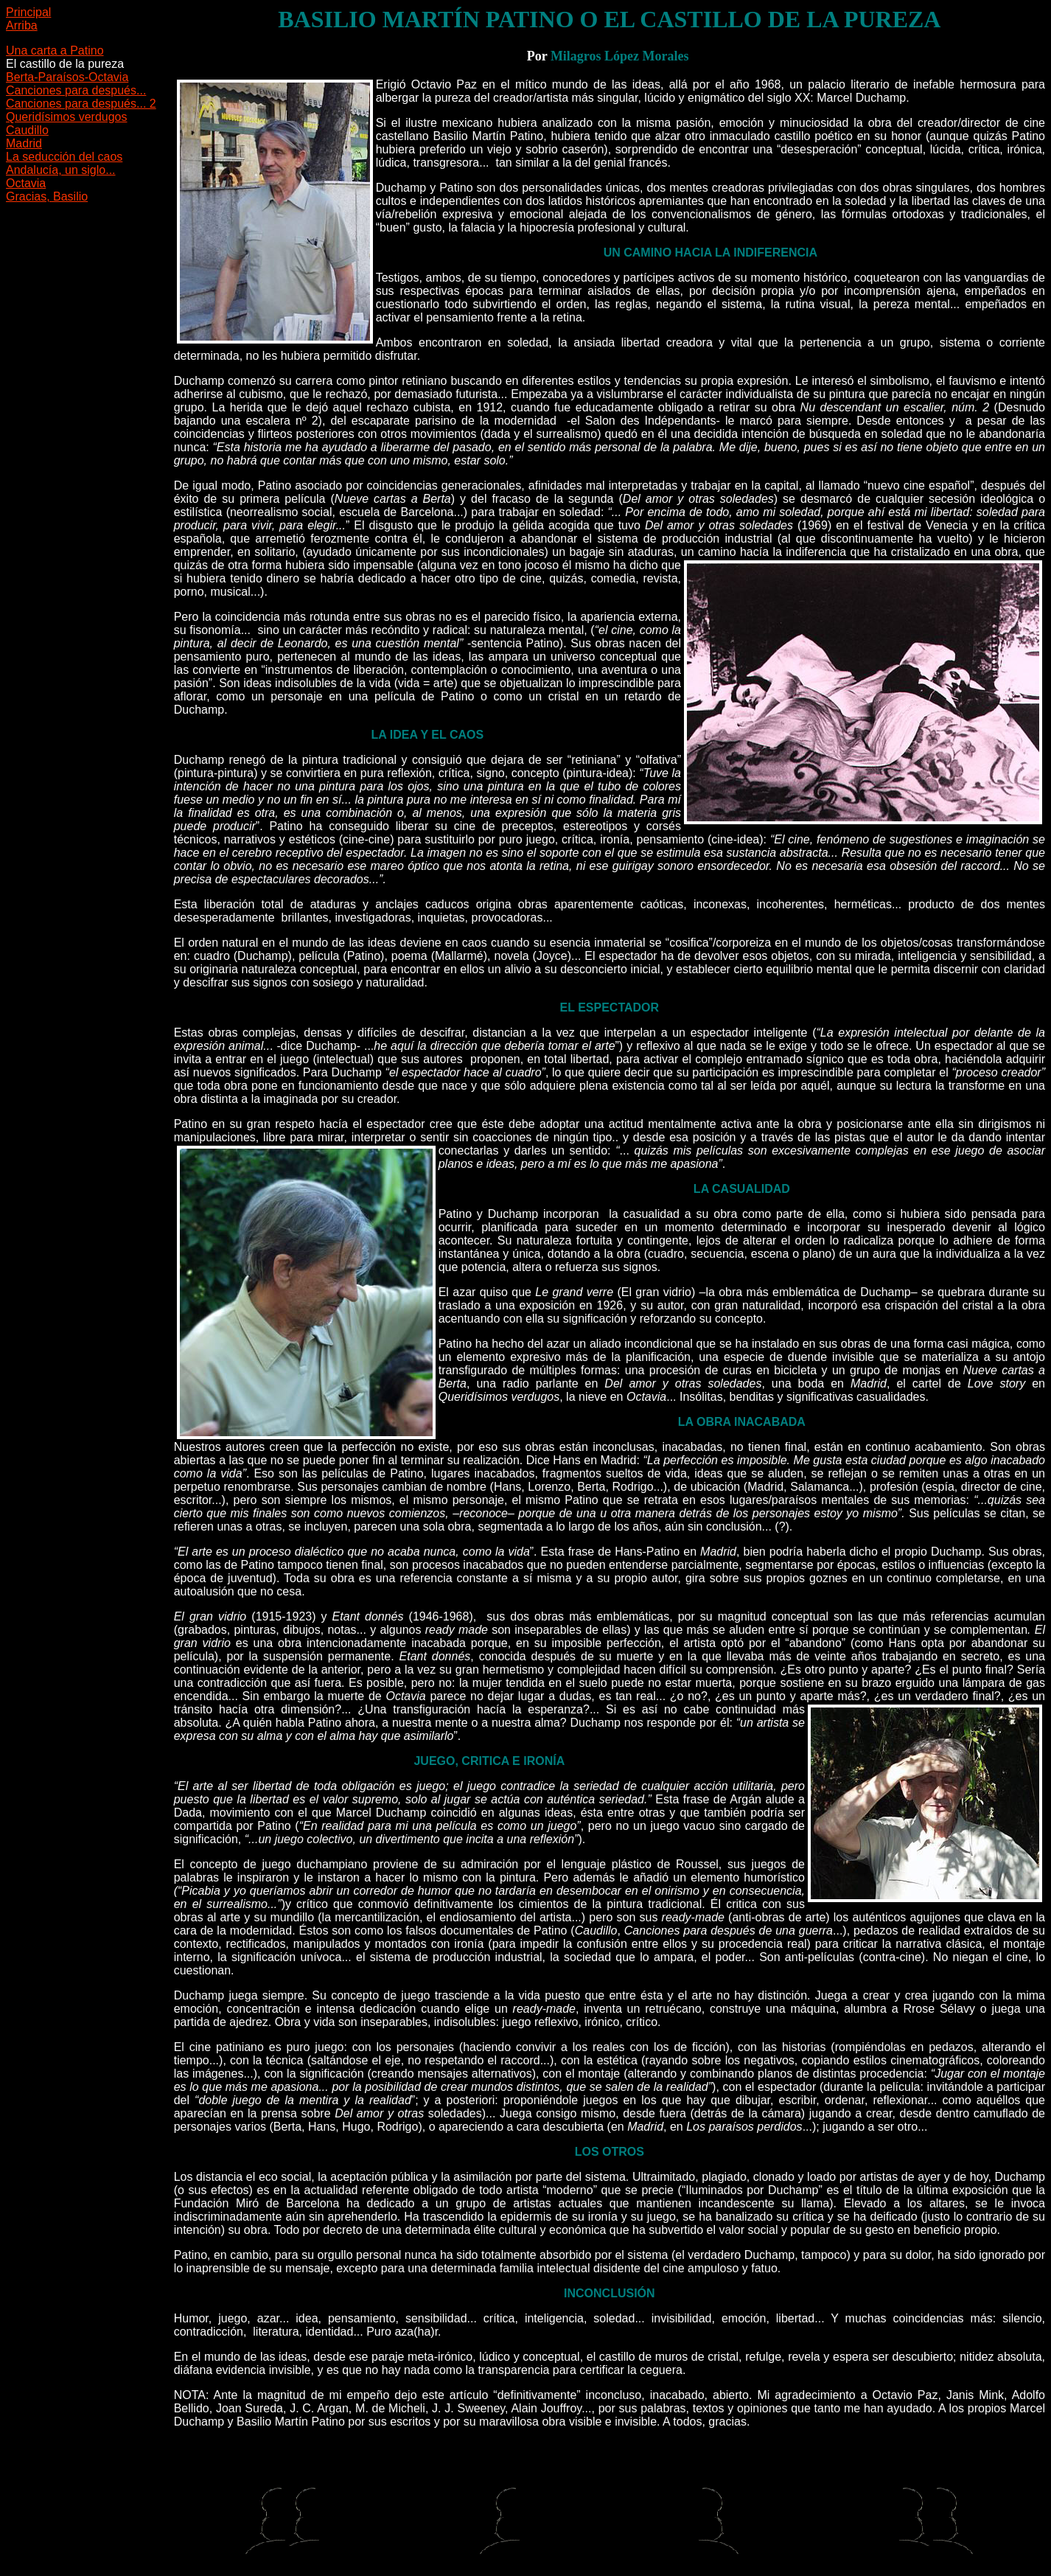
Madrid (24, 143)
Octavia (26, 183)
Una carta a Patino (55, 50)
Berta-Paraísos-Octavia (67, 77)
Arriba (22, 25)
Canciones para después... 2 (81, 103)
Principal (28, 12)
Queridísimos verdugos (67, 117)
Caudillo (27, 130)
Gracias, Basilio (47, 196)
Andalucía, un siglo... (61, 170)
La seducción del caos (64, 156)
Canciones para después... (76, 90)
